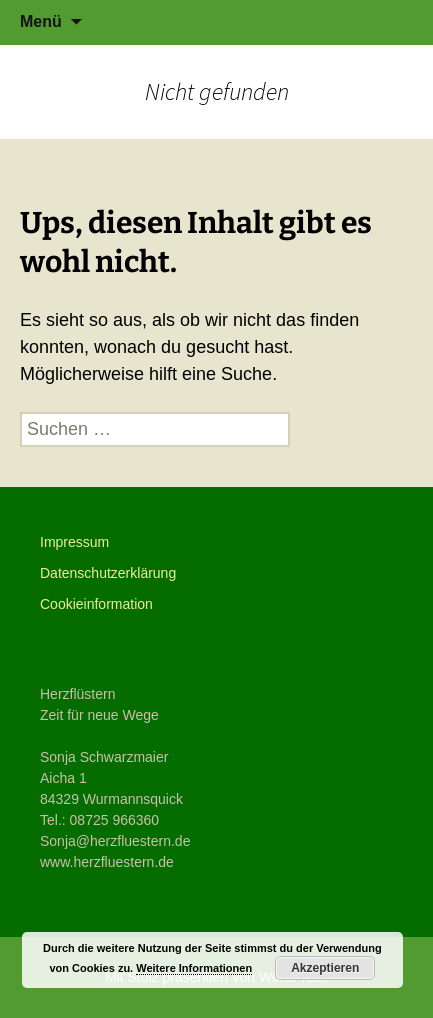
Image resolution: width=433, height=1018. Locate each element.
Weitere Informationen (194, 968)
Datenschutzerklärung (108, 573)
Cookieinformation (96, 604)
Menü (41, 21)
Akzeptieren (325, 968)
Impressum (74, 542)
